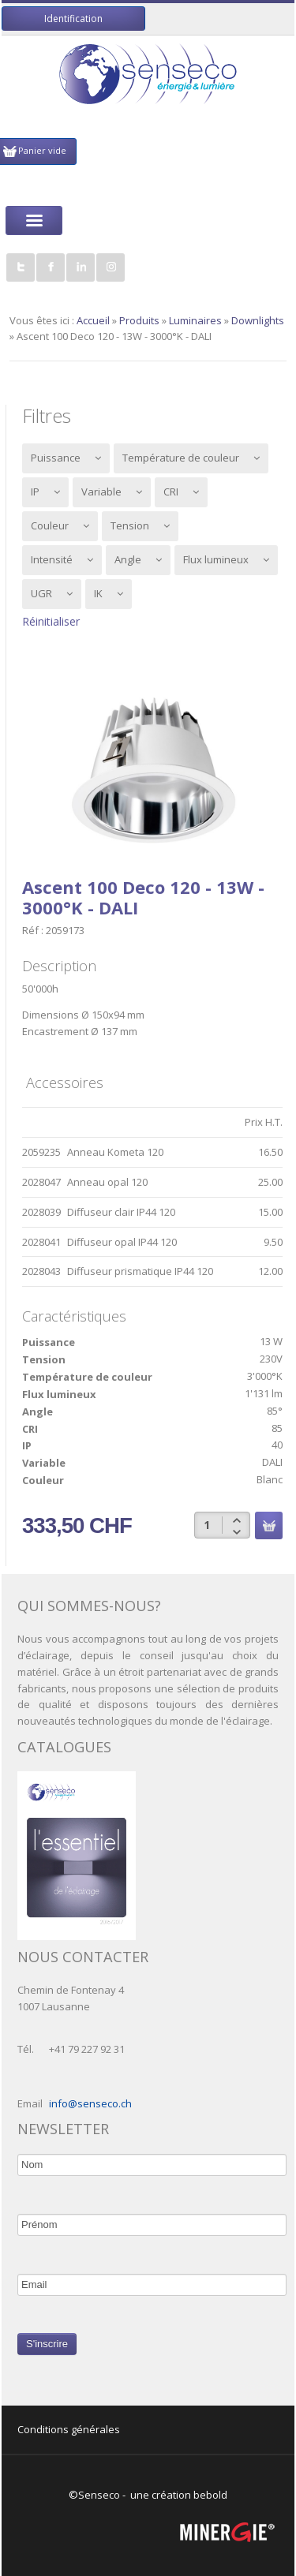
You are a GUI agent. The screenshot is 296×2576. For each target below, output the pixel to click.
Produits (139, 320)
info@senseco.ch (90, 2103)
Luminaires (195, 320)
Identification (73, 18)
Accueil (93, 320)
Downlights (257, 320)
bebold (210, 2495)
